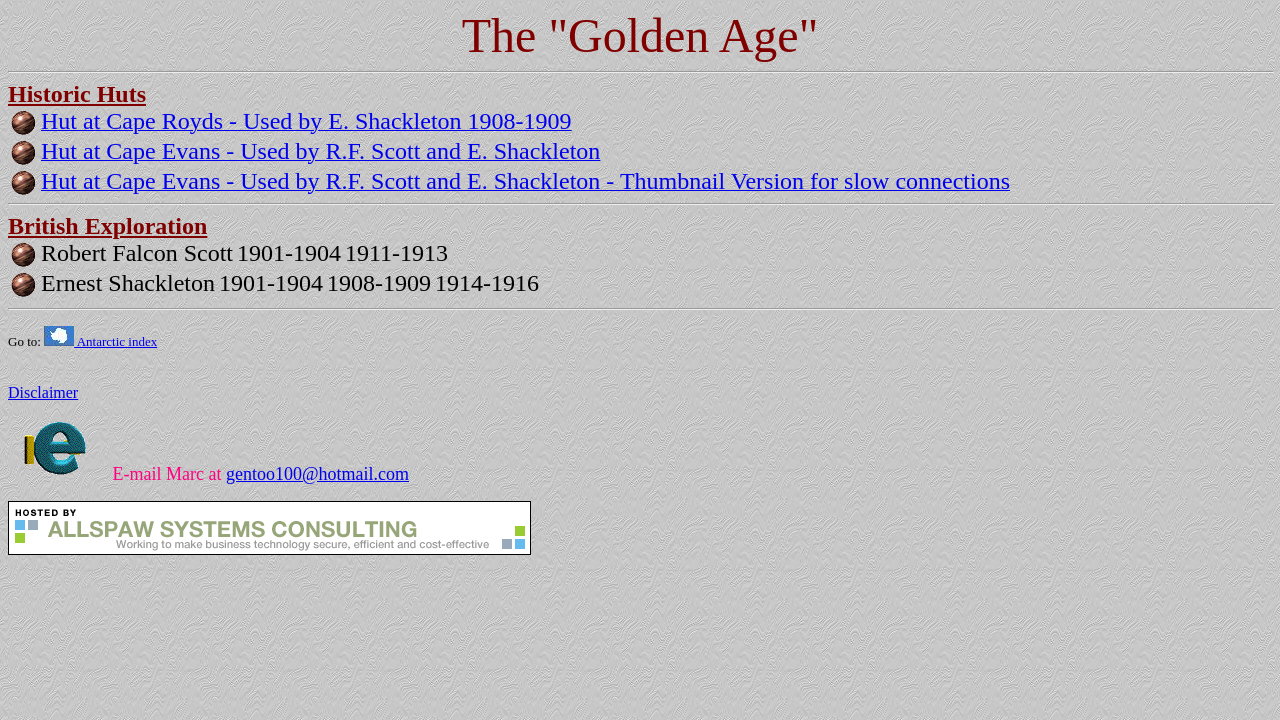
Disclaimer (43, 392)
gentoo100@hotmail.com (317, 474)
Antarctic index (100, 341)
